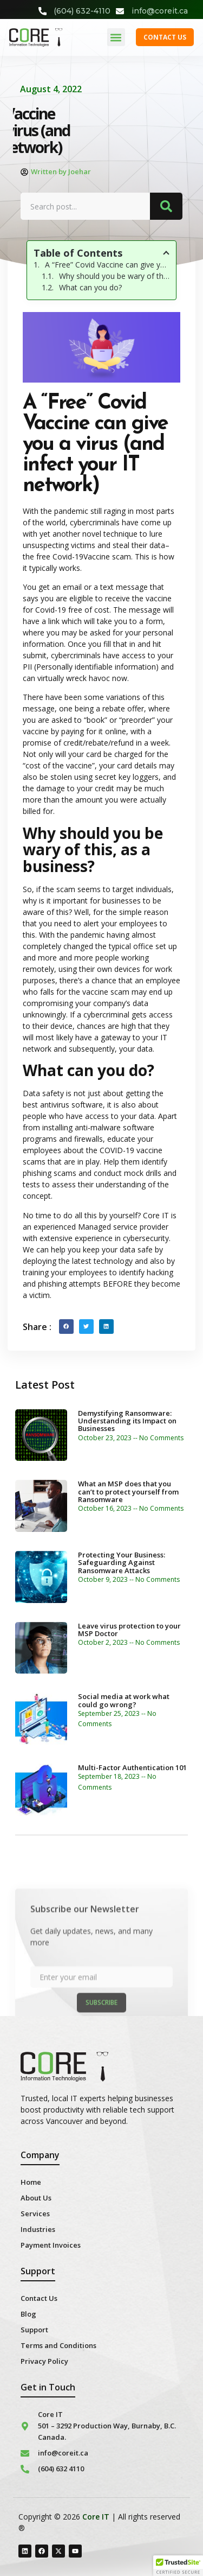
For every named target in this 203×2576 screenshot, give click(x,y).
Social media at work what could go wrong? (123, 1700)
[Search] (166, 206)
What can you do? (90, 287)
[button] (116, 37)
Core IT (95, 2516)
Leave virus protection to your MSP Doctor (129, 1629)
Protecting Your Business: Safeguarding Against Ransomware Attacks (121, 1562)
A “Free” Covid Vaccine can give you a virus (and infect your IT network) (107, 264)
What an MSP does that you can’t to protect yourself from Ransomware (128, 1491)
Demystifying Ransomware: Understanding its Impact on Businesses (127, 1421)
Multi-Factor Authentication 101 (132, 1767)
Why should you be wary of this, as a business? (114, 276)
